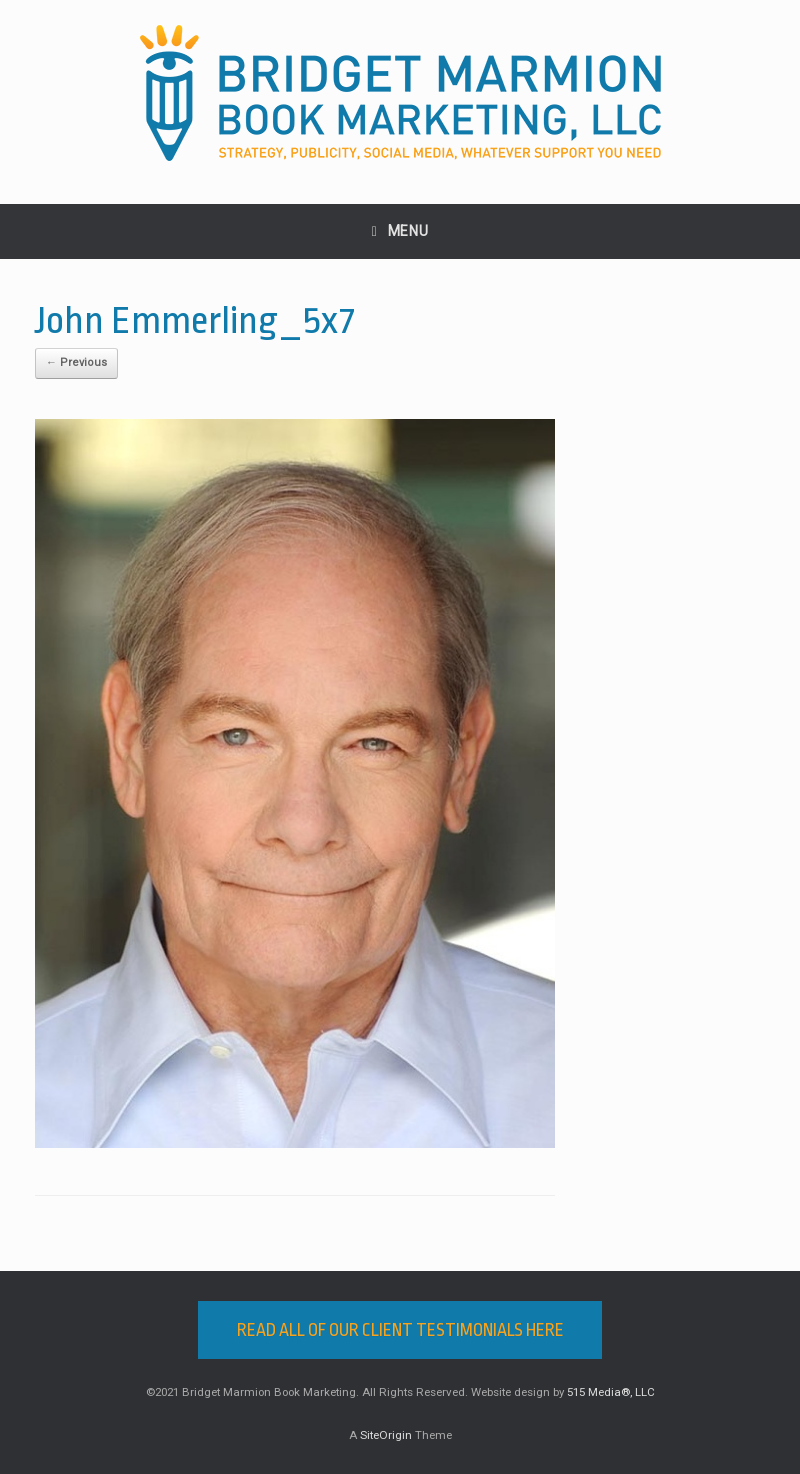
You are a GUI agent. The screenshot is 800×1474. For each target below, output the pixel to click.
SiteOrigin (386, 1435)
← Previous (76, 362)
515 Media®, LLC (611, 1392)
